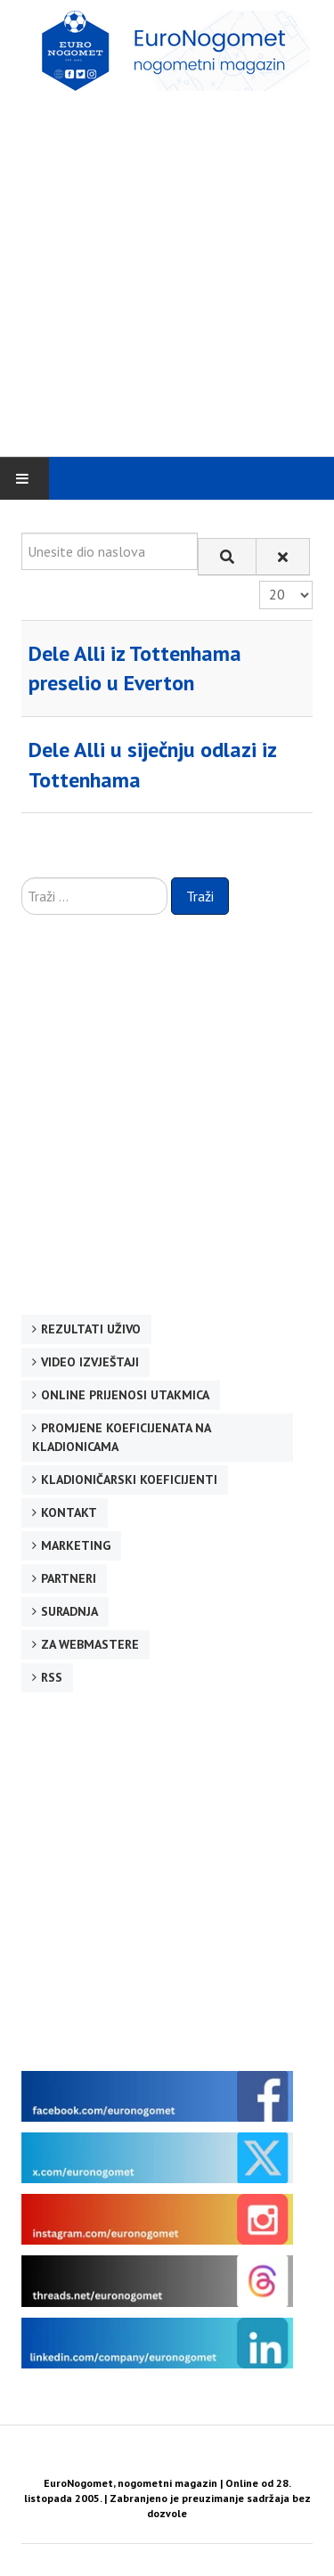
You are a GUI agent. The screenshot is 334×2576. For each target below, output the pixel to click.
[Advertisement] (167, 273)
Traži (200, 896)
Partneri (68, 1578)
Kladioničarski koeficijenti (129, 1479)
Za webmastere (90, 1644)
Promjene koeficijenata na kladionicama (121, 1437)
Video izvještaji (90, 1362)
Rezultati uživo (91, 1329)
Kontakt (69, 1512)
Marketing (75, 1545)
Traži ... (21, 877)
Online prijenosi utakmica (125, 1395)
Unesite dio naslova (21, 533)
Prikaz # (259, 581)
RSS (51, 1677)
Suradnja (69, 1611)
